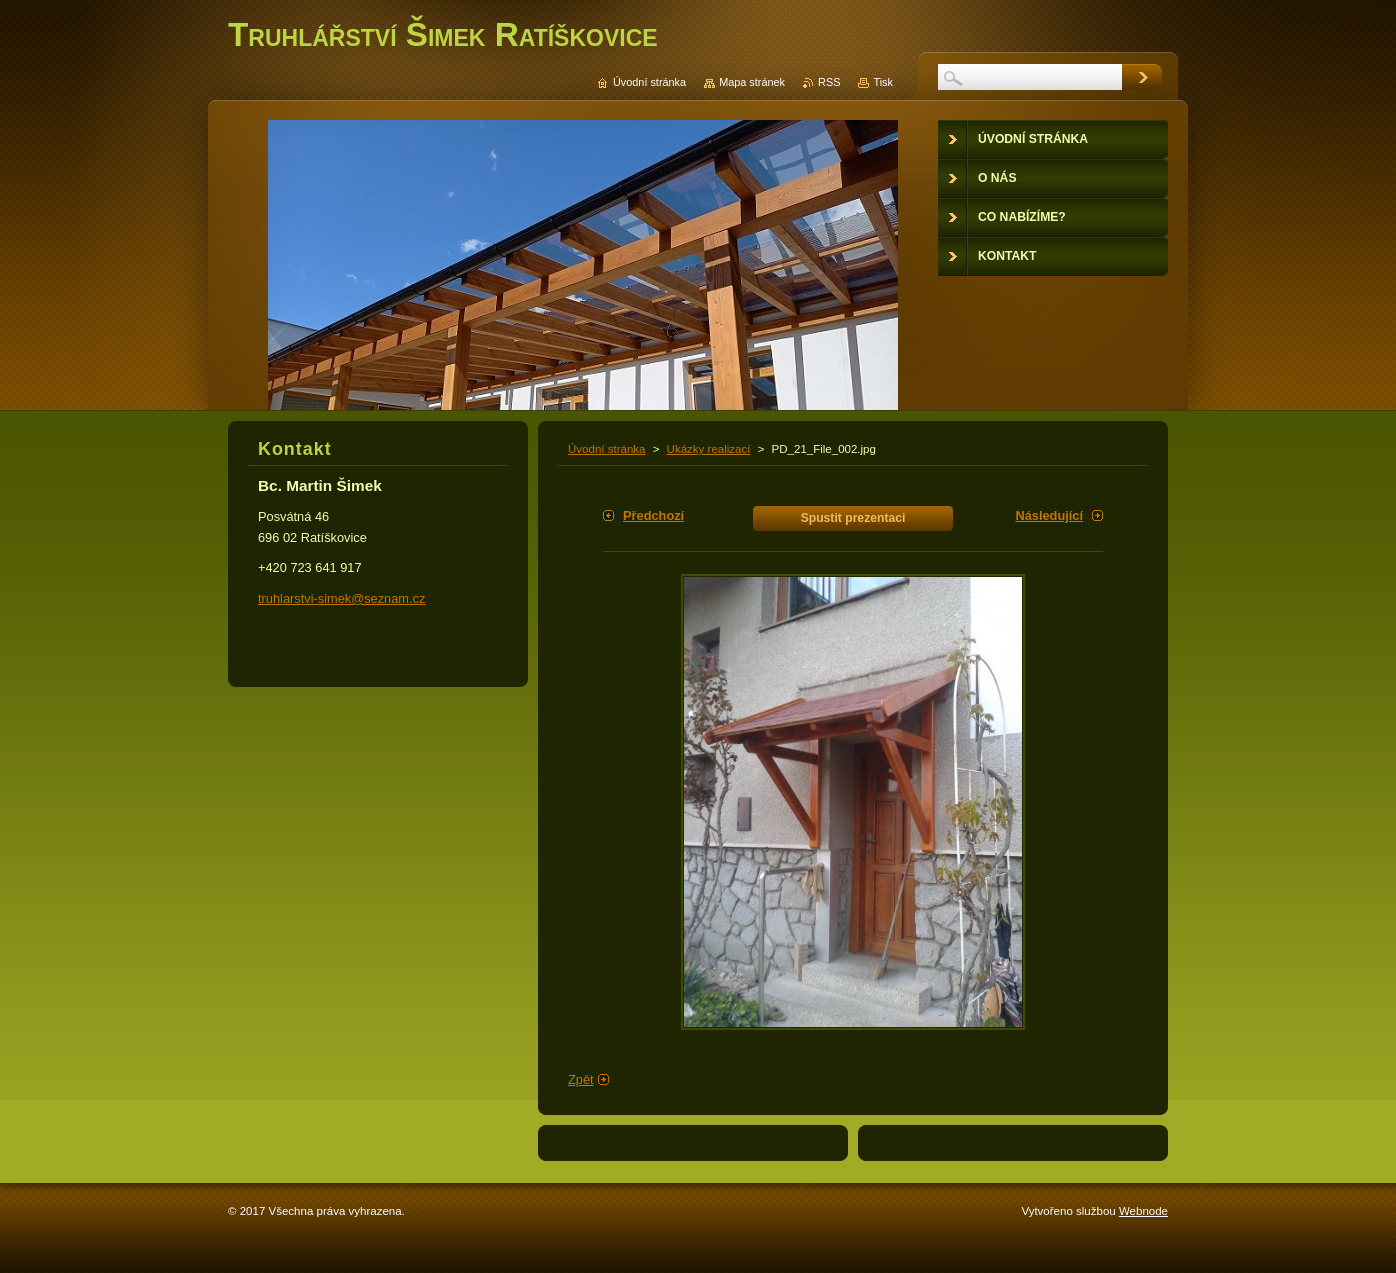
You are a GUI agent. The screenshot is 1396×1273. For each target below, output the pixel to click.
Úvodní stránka (606, 449)
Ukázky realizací (709, 449)
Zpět (581, 1079)
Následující (1049, 515)
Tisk (883, 82)
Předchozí (653, 515)
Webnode (1143, 1211)
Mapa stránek (752, 82)
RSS (829, 82)
